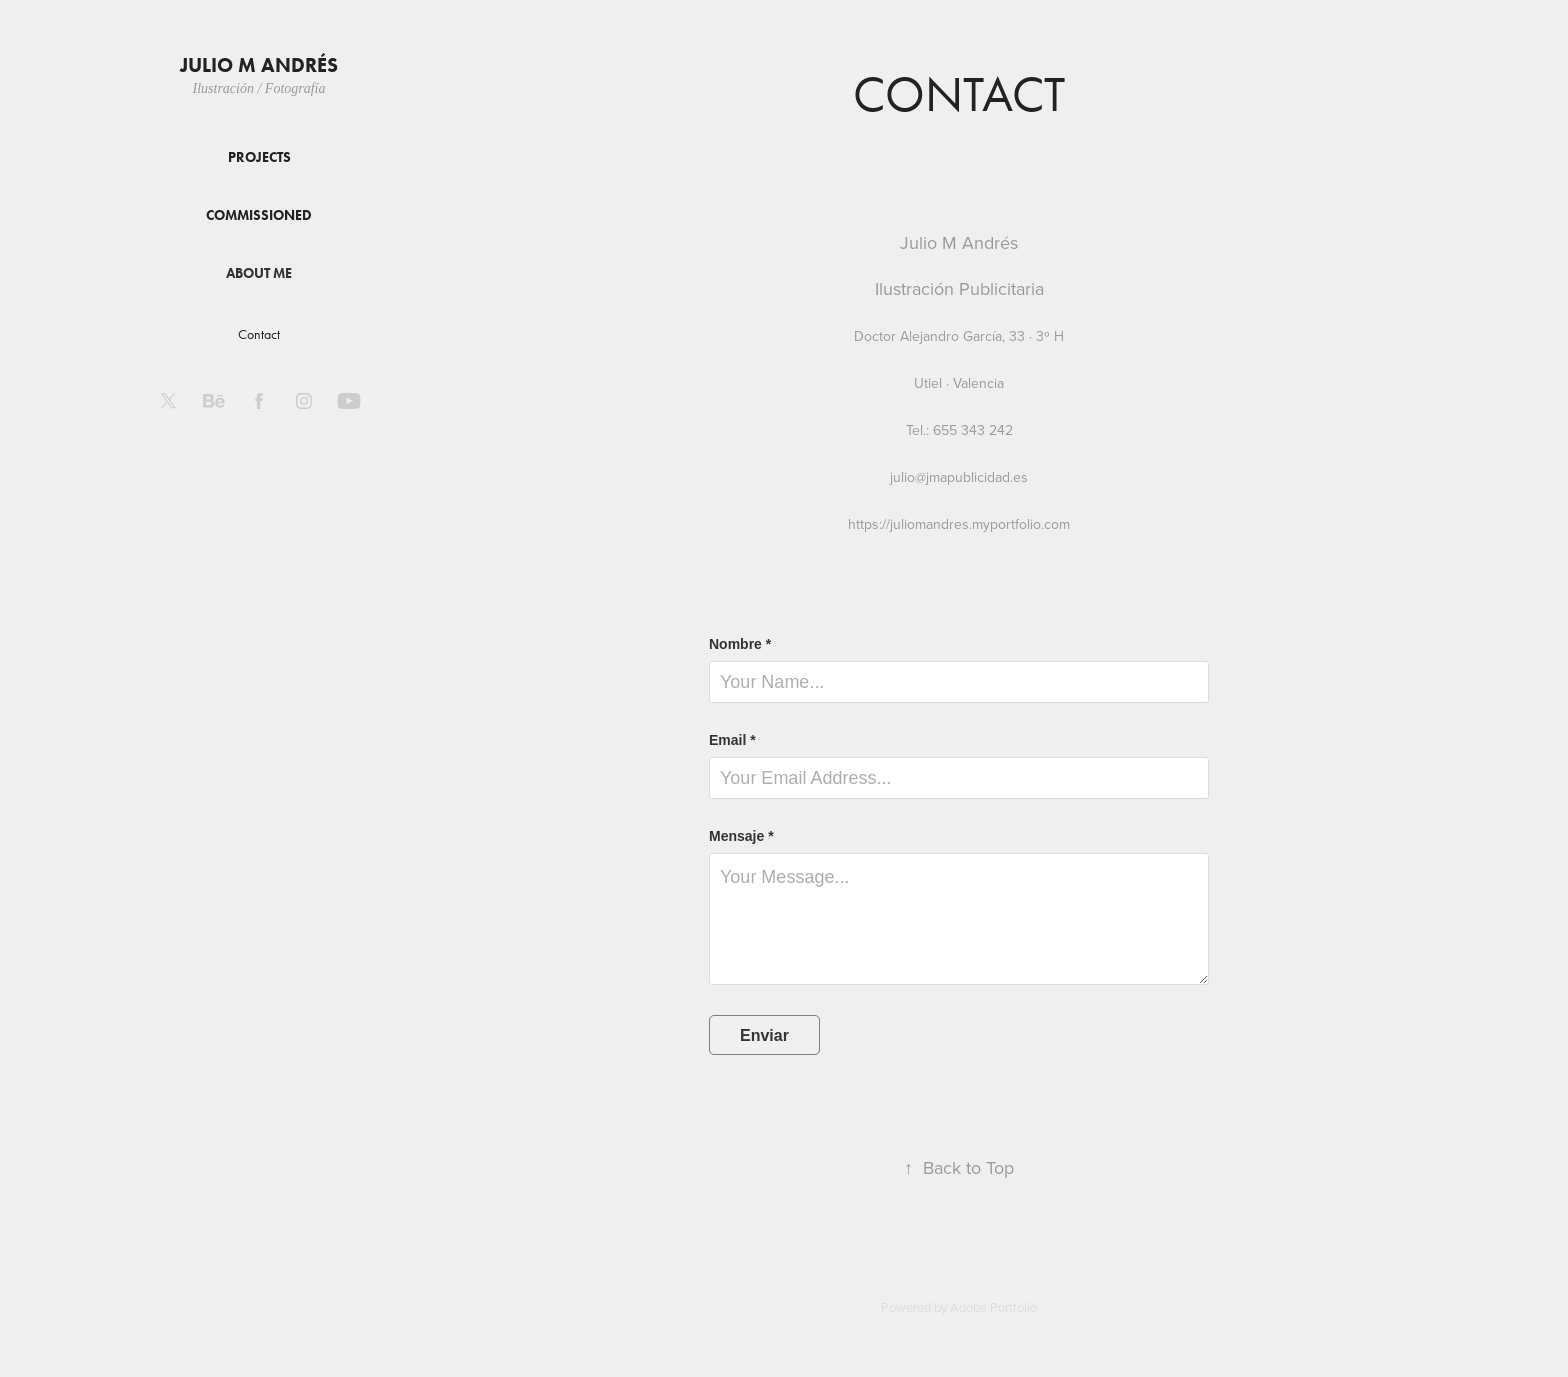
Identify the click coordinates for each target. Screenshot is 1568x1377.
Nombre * (740, 644)
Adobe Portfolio (993, 1307)
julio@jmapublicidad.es (959, 477)
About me (259, 273)
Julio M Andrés (259, 65)
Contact (259, 334)
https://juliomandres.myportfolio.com (959, 524)
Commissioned (259, 215)
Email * (732, 740)
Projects (259, 157)
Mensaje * (741, 836)
